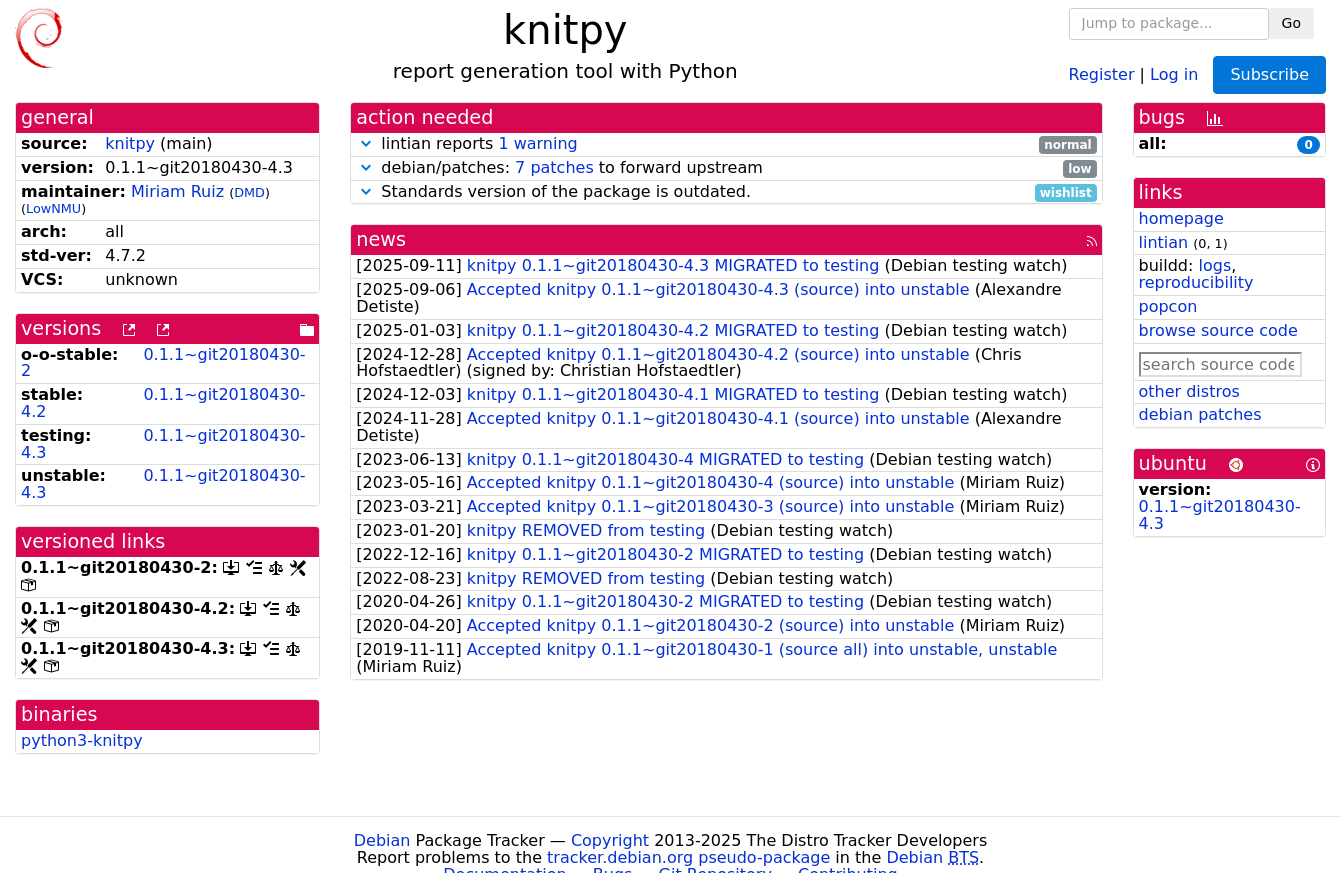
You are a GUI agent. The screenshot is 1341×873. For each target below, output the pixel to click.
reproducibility (1196, 282)
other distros (1189, 391)
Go (1291, 23)
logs (1214, 265)
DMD (249, 192)
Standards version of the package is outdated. (726, 192)
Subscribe (1269, 74)
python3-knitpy (82, 740)
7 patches (554, 167)
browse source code (1218, 330)
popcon (1168, 306)
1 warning (537, 143)
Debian (382, 840)
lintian (1164, 242)
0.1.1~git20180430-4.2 (163, 403)
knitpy (130, 143)
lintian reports (726, 144)
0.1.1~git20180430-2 (163, 363)
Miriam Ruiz (177, 191)
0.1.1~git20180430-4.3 (163, 444)
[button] (366, 143)
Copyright (610, 840)
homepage (1181, 218)
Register (1102, 73)
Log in (1174, 73)
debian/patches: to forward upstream (726, 168)
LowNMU (53, 208)
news (381, 239)
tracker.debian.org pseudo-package (688, 857)
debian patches (1200, 414)
